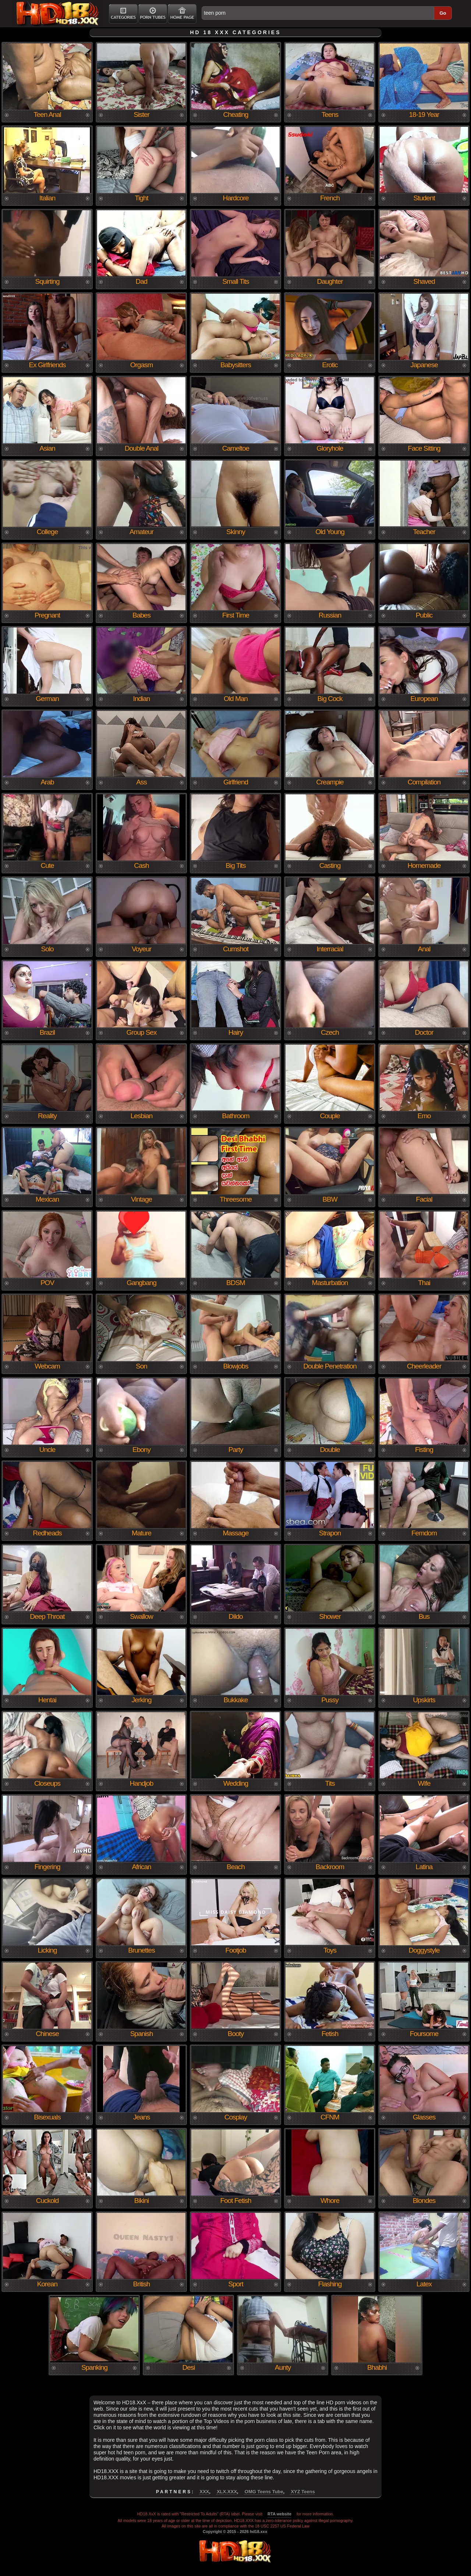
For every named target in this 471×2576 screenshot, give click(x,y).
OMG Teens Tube (264, 2491)
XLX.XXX (227, 2491)
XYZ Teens (303, 2491)
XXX (204, 2491)
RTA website (279, 2514)
